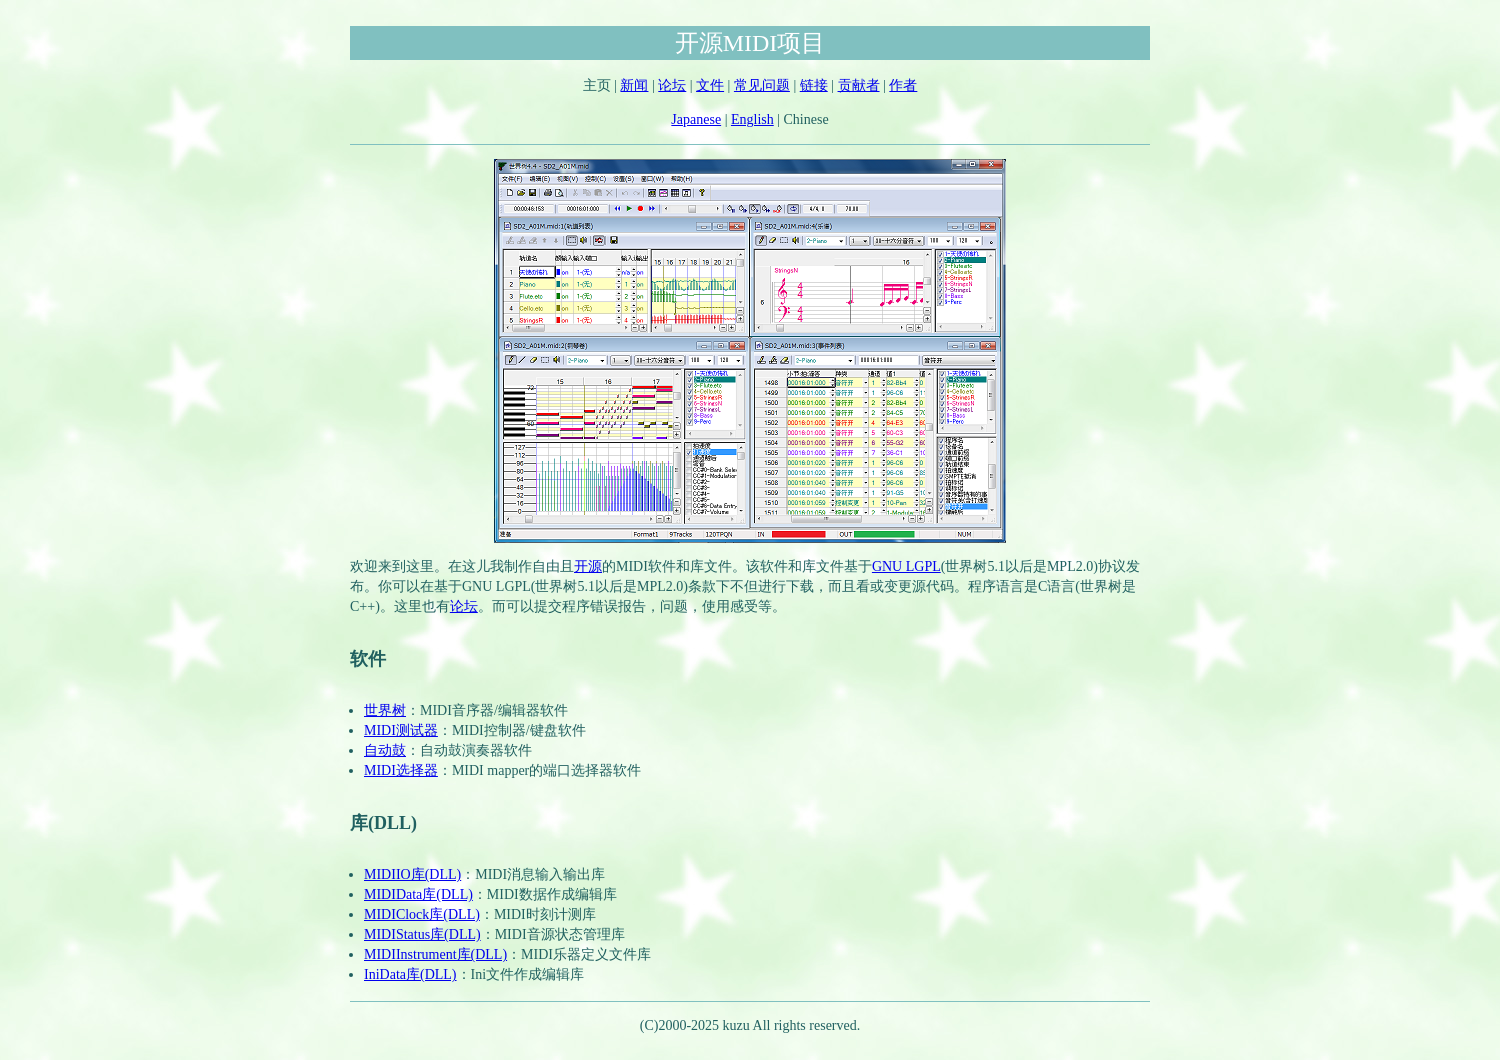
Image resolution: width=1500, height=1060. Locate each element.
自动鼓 (385, 750)
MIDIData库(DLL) (418, 894)
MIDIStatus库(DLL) (422, 934)
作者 (903, 85)
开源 (588, 566)
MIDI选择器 (401, 770)
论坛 (672, 85)
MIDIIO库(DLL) (412, 874)
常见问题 (762, 85)
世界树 (385, 710)
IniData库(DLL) (410, 974)
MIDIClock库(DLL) (422, 914)
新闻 (634, 85)
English (752, 119)
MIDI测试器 (401, 730)
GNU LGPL (906, 566)
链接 (814, 85)
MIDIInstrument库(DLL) (435, 954)
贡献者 (859, 85)
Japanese (696, 119)
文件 (710, 85)
